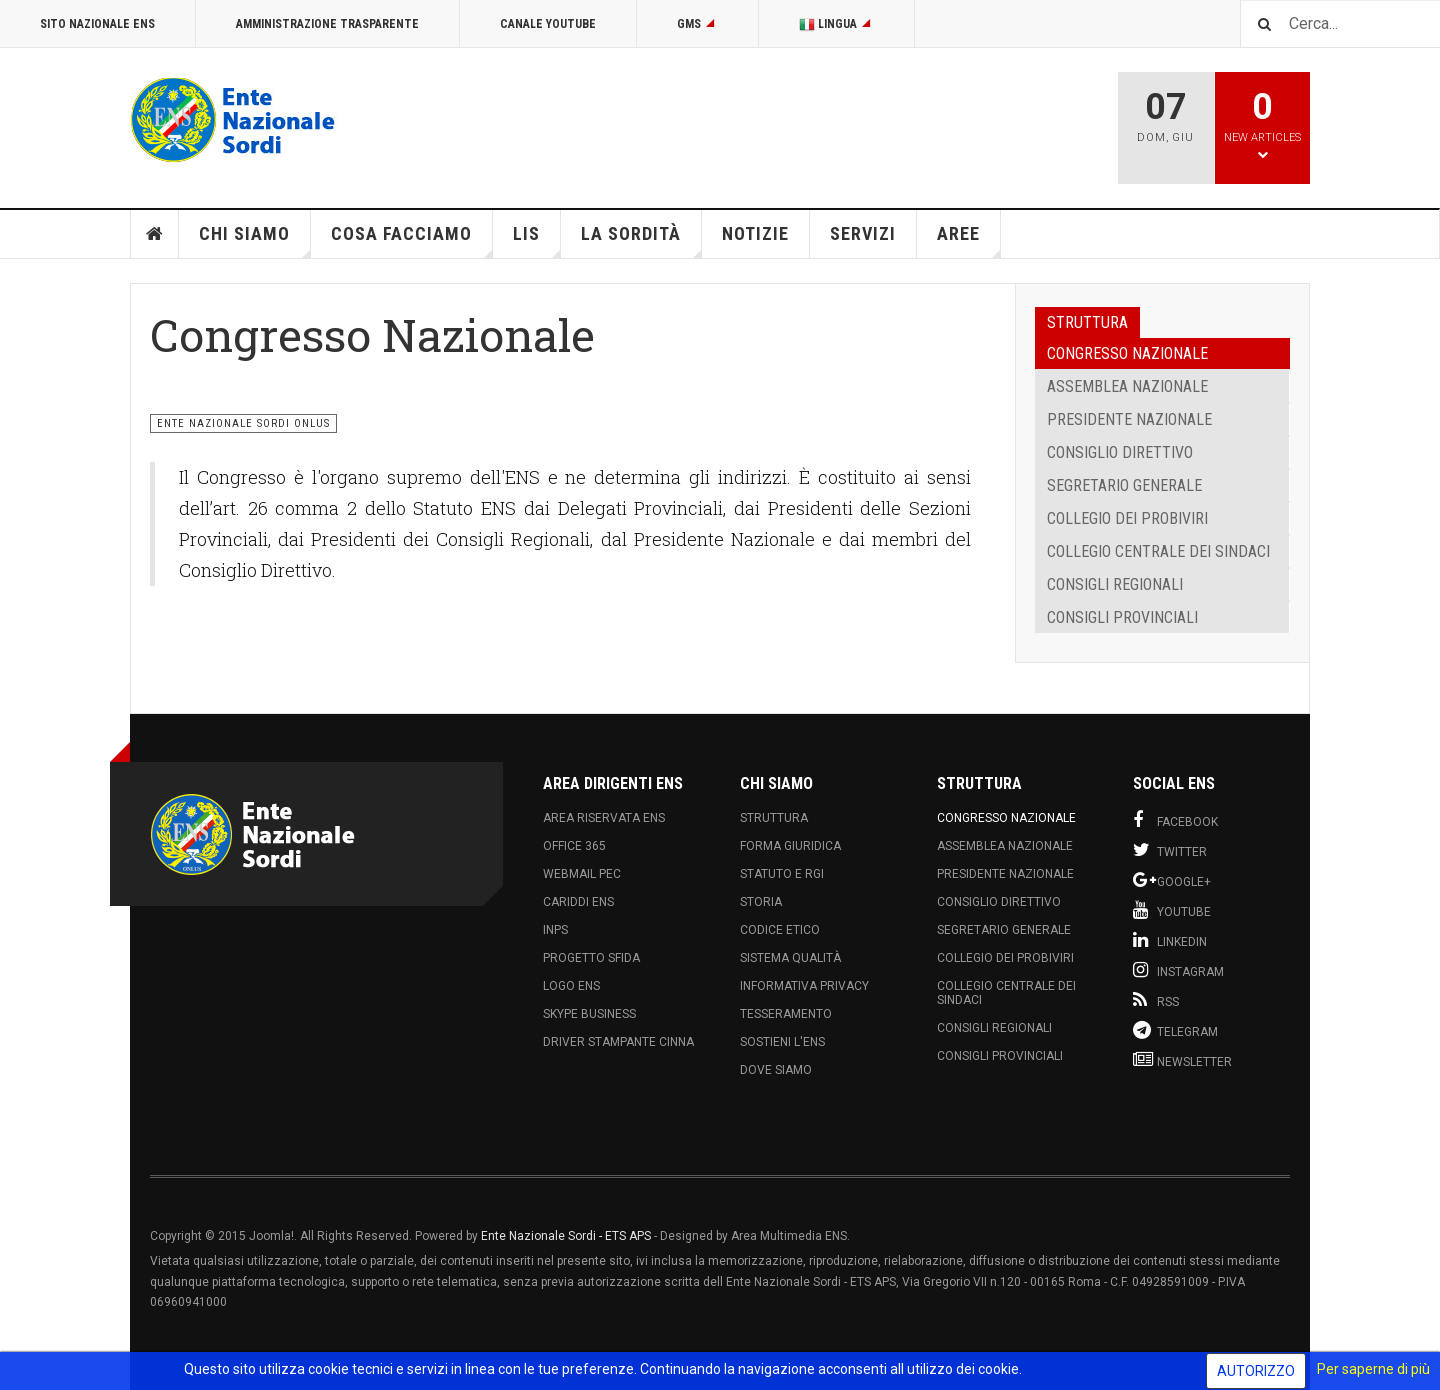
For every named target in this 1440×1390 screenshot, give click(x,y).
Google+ (1172, 880)
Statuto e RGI (782, 874)
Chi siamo (255, 240)
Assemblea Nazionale (1127, 386)
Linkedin (1170, 940)
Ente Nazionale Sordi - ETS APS (566, 1236)
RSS (1156, 1000)
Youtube (1172, 910)
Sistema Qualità (790, 958)
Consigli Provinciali (1122, 617)
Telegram (1175, 1030)
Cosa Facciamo (412, 240)
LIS (537, 240)
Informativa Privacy (804, 986)
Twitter (1170, 850)
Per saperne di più (1373, 1369)
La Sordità (641, 240)
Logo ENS (571, 986)
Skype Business (589, 1014)
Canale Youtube (548, 24)
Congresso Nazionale (1127, 353)
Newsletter (1182, 1060)
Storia (761, 902)
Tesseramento (786, 1014)
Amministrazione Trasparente (327, 24)
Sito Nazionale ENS (97, 24)
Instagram (1178, 970)
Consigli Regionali (1115, 584)
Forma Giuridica (790, 846)
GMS (697, 24)
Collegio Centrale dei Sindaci (1158, 551)
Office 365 (574, 846)
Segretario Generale (1124, 485)
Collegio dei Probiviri (1127, 518)
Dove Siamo (776, 1070)
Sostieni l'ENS (782, 1042)
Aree (969, 240)
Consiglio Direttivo (1120, 452)
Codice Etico (780, 930)
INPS (555, 930)
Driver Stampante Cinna (618, 1042)
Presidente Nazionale (1129, 419)
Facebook (1175, 820)
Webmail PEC (582, 874)
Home (155, 234)
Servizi (863, 233)
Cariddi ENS (578, 902)
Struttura (774, 818)
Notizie (755, 233)
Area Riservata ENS (604, 818)
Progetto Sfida (591, 958)
